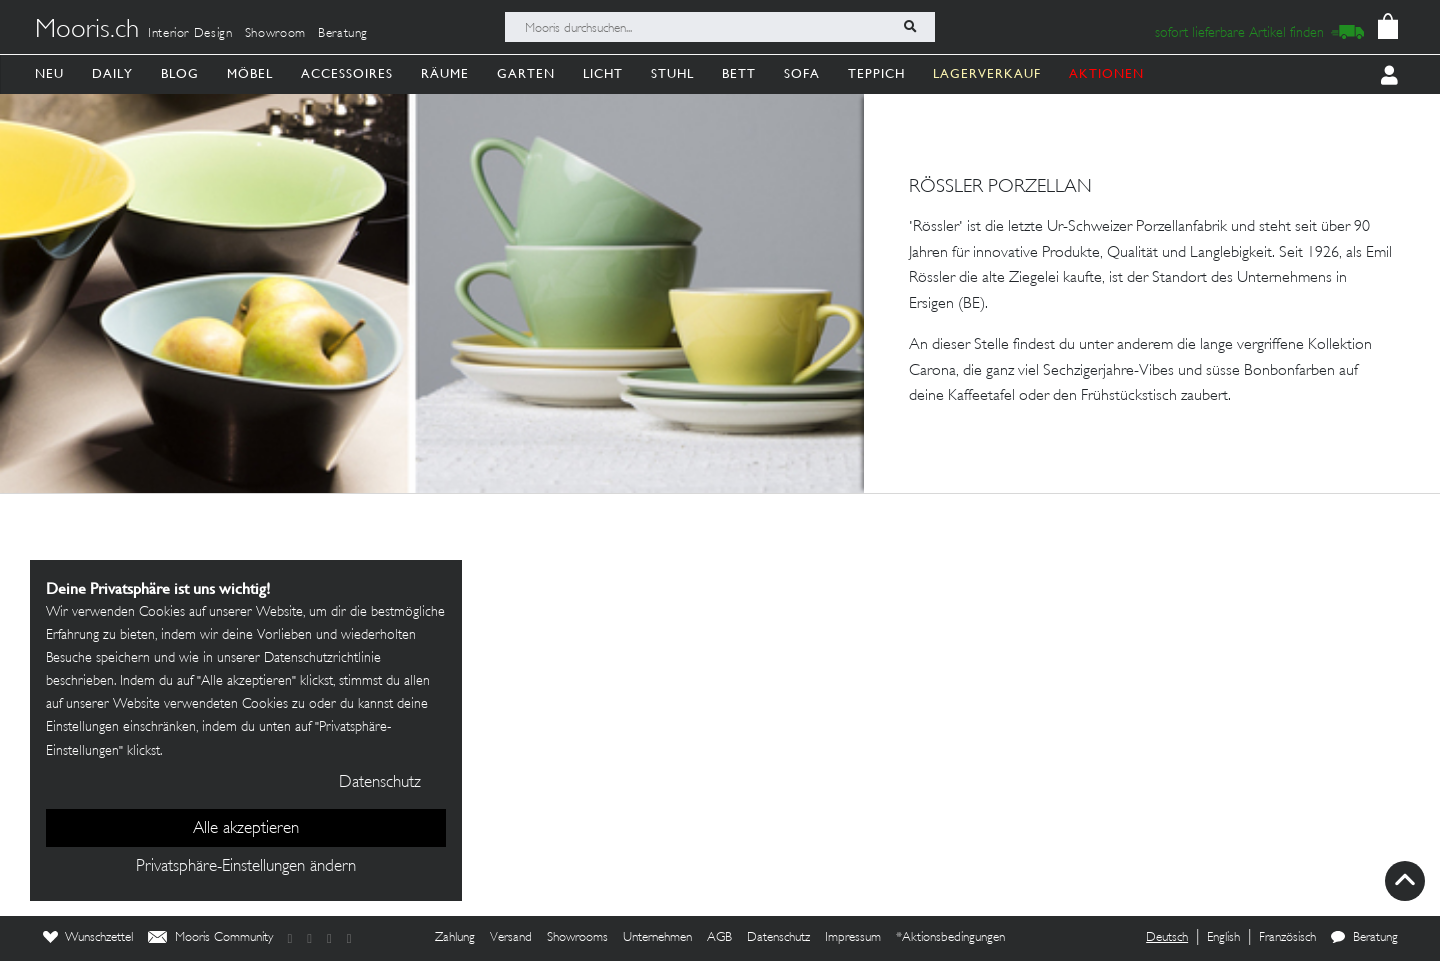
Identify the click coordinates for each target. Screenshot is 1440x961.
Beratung (343, 34)
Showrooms (577, 938)
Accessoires (347, 73)
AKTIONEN (1106, 73)
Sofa (802, 73)
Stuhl (672, 73)
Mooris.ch (87, 31)
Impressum (853, 938)
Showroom (275, 34)
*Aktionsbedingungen (950, 938)
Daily (112, 73)
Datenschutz (778, 938)
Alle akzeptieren (246, 829)
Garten (526, 73)
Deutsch (1167, 938)
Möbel (250, 73)
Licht (603, 73)
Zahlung (455, 938)
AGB (719, 938)
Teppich (876, 73)
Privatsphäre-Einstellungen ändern (246, 867)
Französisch (1287, 938)
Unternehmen (657, 938)
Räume (445, 73)
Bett (739, 73)
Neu (49, 73)
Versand (511, 938)
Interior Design (190, 34)
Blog (180, 73)
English (1223, 938)
